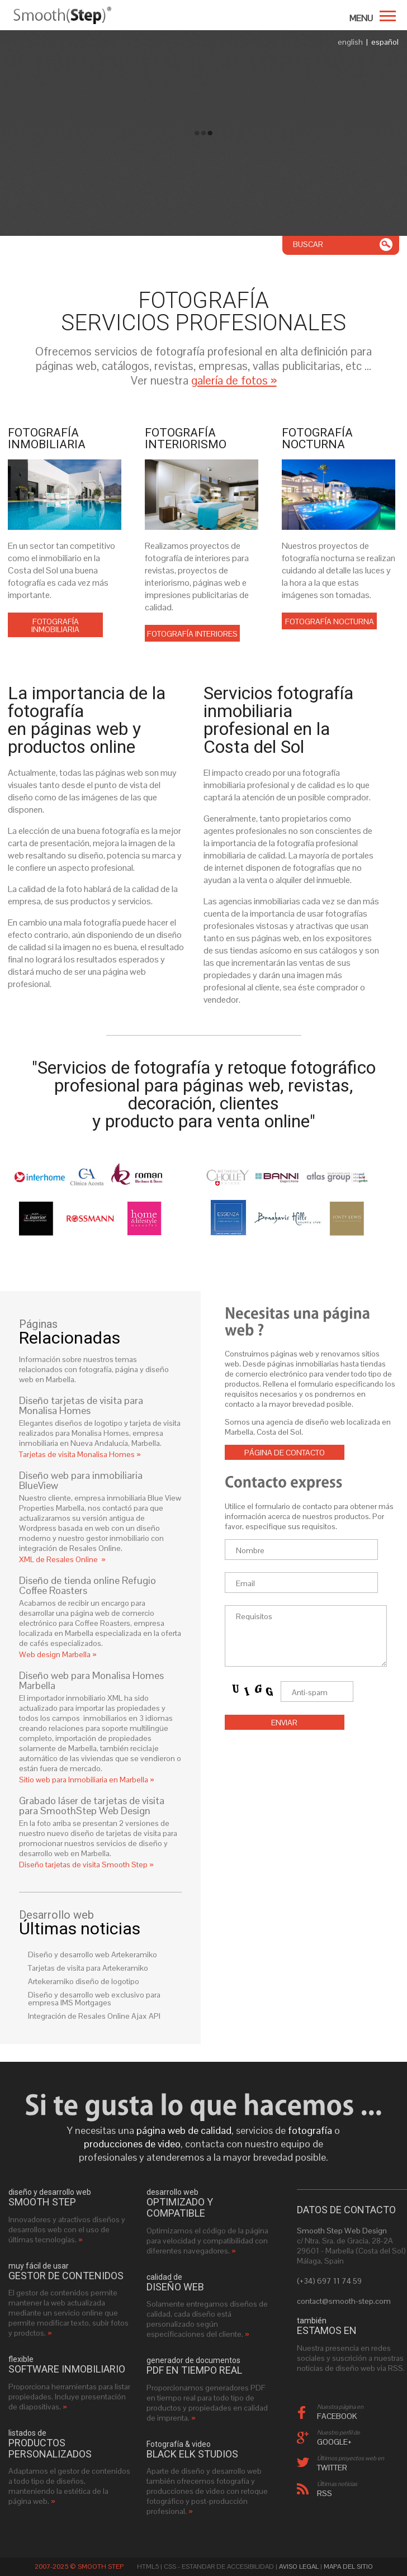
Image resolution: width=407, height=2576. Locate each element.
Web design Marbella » (58, 1654)
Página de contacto (284, 1453)
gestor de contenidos (66, 2275)
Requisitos (254, 1616)
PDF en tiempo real (194, 2370)
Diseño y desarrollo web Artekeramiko (92, 1954)
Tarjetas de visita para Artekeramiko (88, 1968)
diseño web (175, 2287)
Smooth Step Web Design (342, 2231)
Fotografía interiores (192, 634)
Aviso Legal (299, 2566)
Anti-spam (310, 1692)
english (350, 42)
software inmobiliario (66, 2369)
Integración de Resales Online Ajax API (94, 2016)
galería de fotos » (234, 380)
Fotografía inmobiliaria (55, 625)
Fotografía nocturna (329, 621)
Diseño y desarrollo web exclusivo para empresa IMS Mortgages (94, 1999)
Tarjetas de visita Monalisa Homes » (80, 1454)
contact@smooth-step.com (344, 2301)
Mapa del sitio (348, 2566)
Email (245, 1583)
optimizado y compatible (179, 2208)
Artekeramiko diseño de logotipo (83, 1981)
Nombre (250, 1550)
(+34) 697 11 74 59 (329, 2281)
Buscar (308, 244)
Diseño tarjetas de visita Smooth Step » (86, 1864)
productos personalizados (50, 2448)
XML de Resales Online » (62, 1559)
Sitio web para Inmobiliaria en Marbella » (86, 1780)
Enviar (284, 1723)
